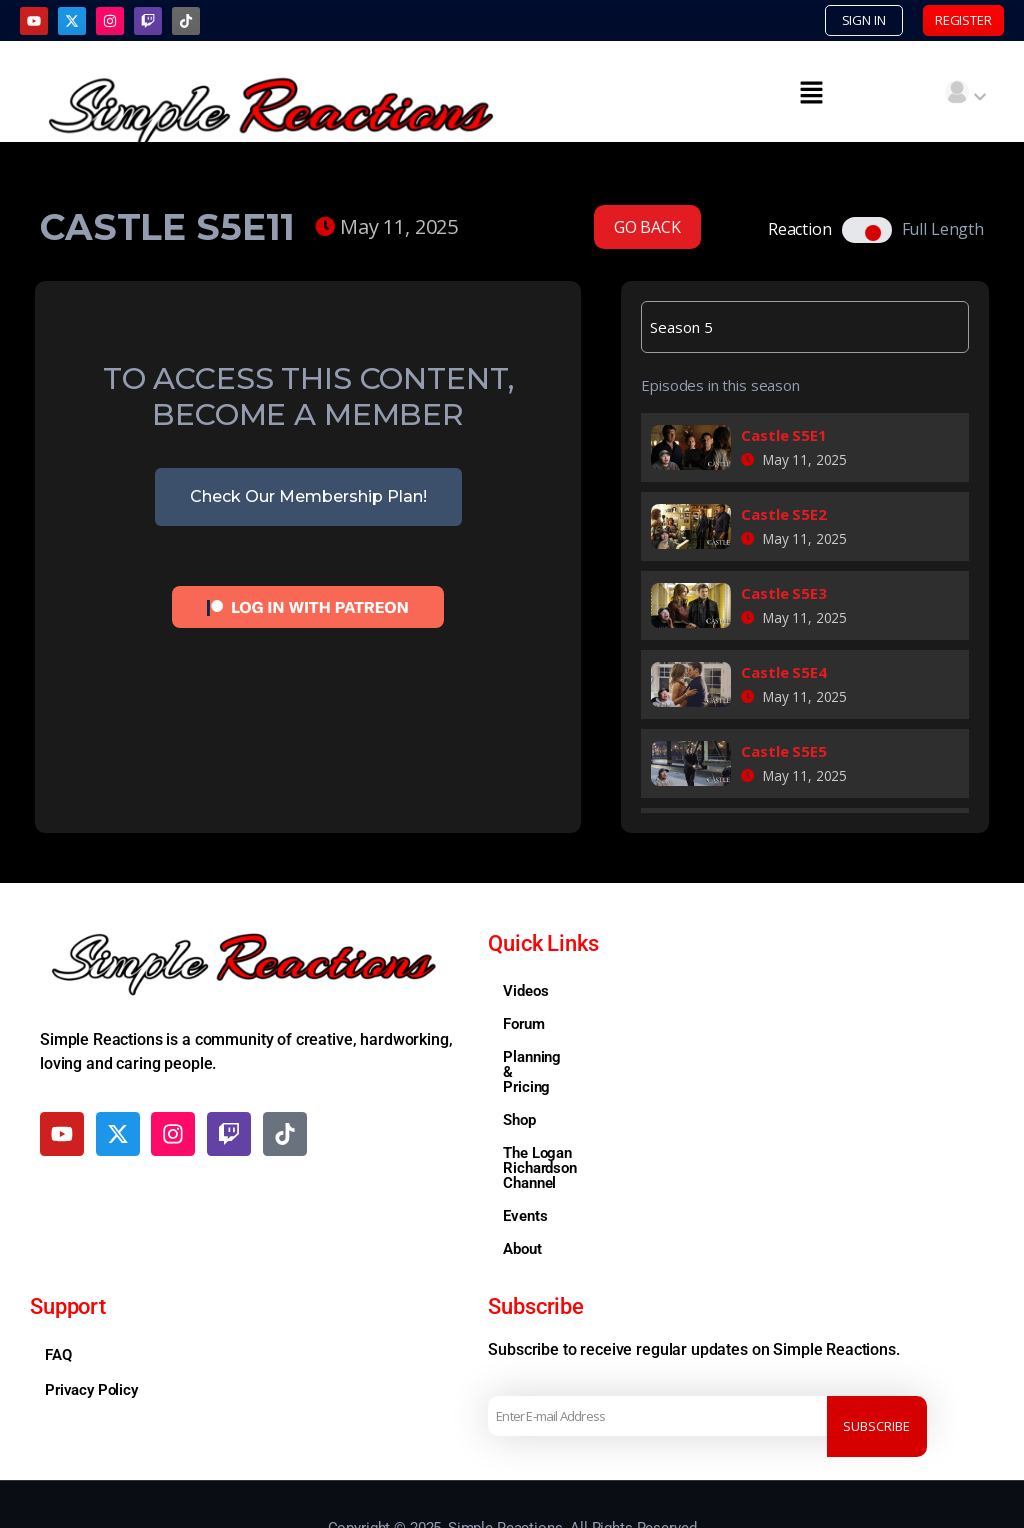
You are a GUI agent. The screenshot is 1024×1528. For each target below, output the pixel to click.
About (522, 1191)
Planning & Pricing (564, 1059)
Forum (523, 1026)
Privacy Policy (91, 1332)
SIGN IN (821, 21)
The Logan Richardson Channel (604, 1125)
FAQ (58, 1297)
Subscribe (884, 1358)
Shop (519, 1092)
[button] (811, 94)
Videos (525, 993)
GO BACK (647, 229)
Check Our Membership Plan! (308, 498)
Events (525, 1158)
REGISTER (947, 21)
